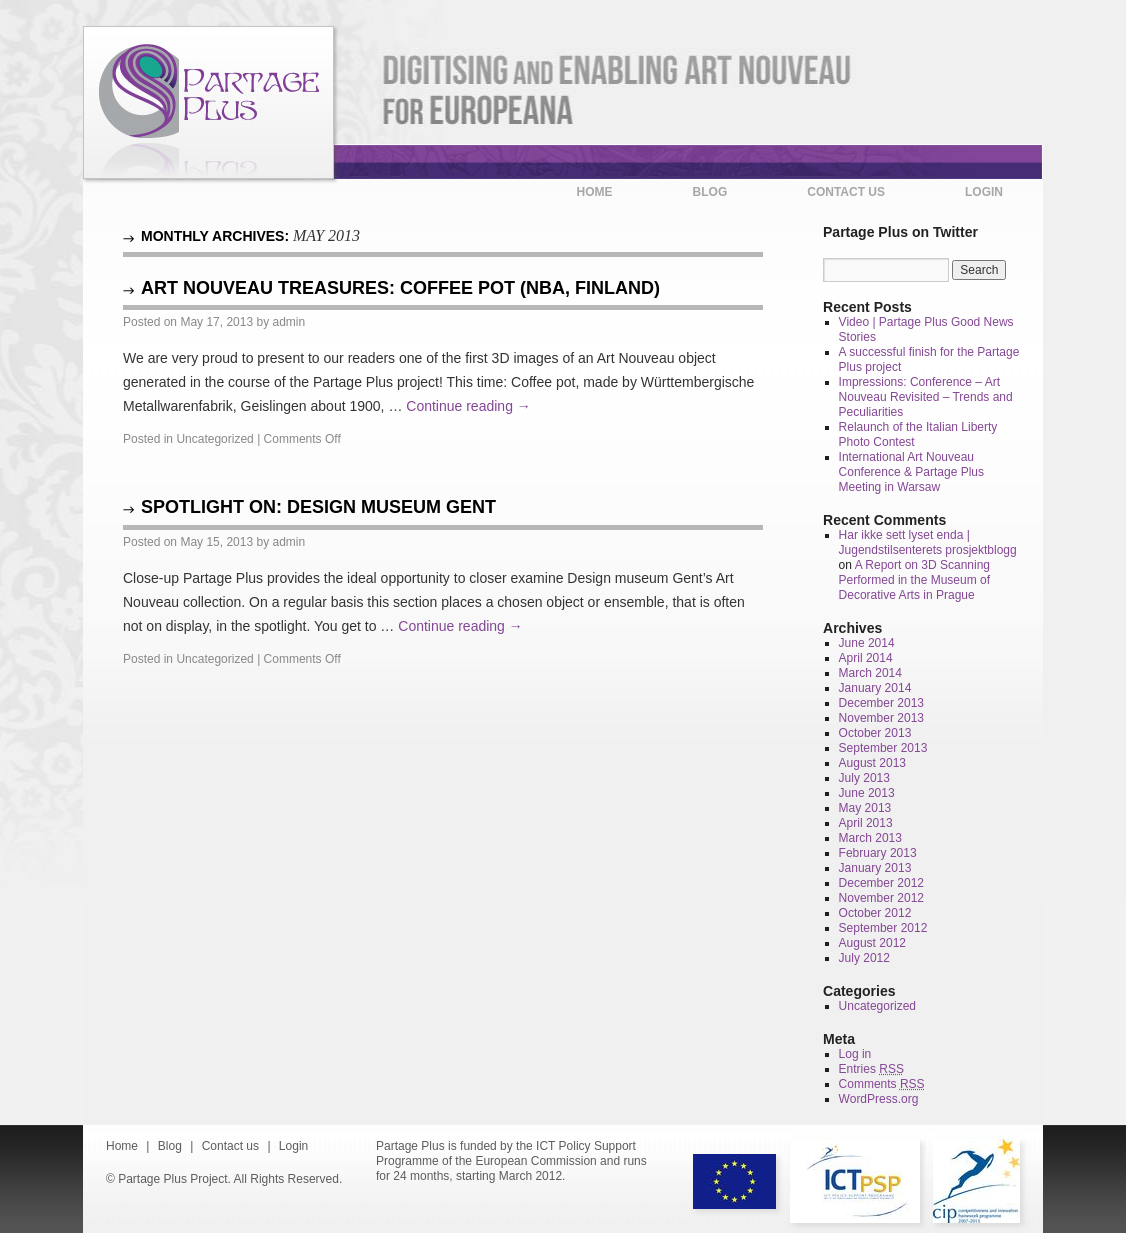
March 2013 (870, 838)
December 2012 (881, 883)
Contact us (846, 192)
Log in (855, 1054)
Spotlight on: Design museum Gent (318, 507)
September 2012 (883, 928)
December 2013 (881, 703)
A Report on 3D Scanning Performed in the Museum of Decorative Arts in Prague (914, 580)
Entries (871, 1069)
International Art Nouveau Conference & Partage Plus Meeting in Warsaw (911, 472)
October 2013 (875, 733)
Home (595, 192)
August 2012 (872, 943)
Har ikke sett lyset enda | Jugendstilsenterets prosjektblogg (928, 542)
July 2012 (864, 958)
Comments (882, 1084)
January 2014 (875, 688)
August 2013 (872, 763)
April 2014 (866, 658)
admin (288, 322)
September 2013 (883, 748)
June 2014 (867, 643)
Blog (710, 192)
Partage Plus (208, 103)
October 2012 (875, 913)
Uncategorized (214, 439)
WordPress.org (879, 1099)
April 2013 (866, 823)
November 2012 (881, 898)
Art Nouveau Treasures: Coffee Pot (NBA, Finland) (400, 288)
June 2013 (867, 793)
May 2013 (865, 808)
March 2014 (870, 673)
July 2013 (864, 778)
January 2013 (875, 868)
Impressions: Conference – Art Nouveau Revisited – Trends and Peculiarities (926, 397)
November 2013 (881, 718)
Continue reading (468, 406)
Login (984, 192)
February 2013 (878, 853)
